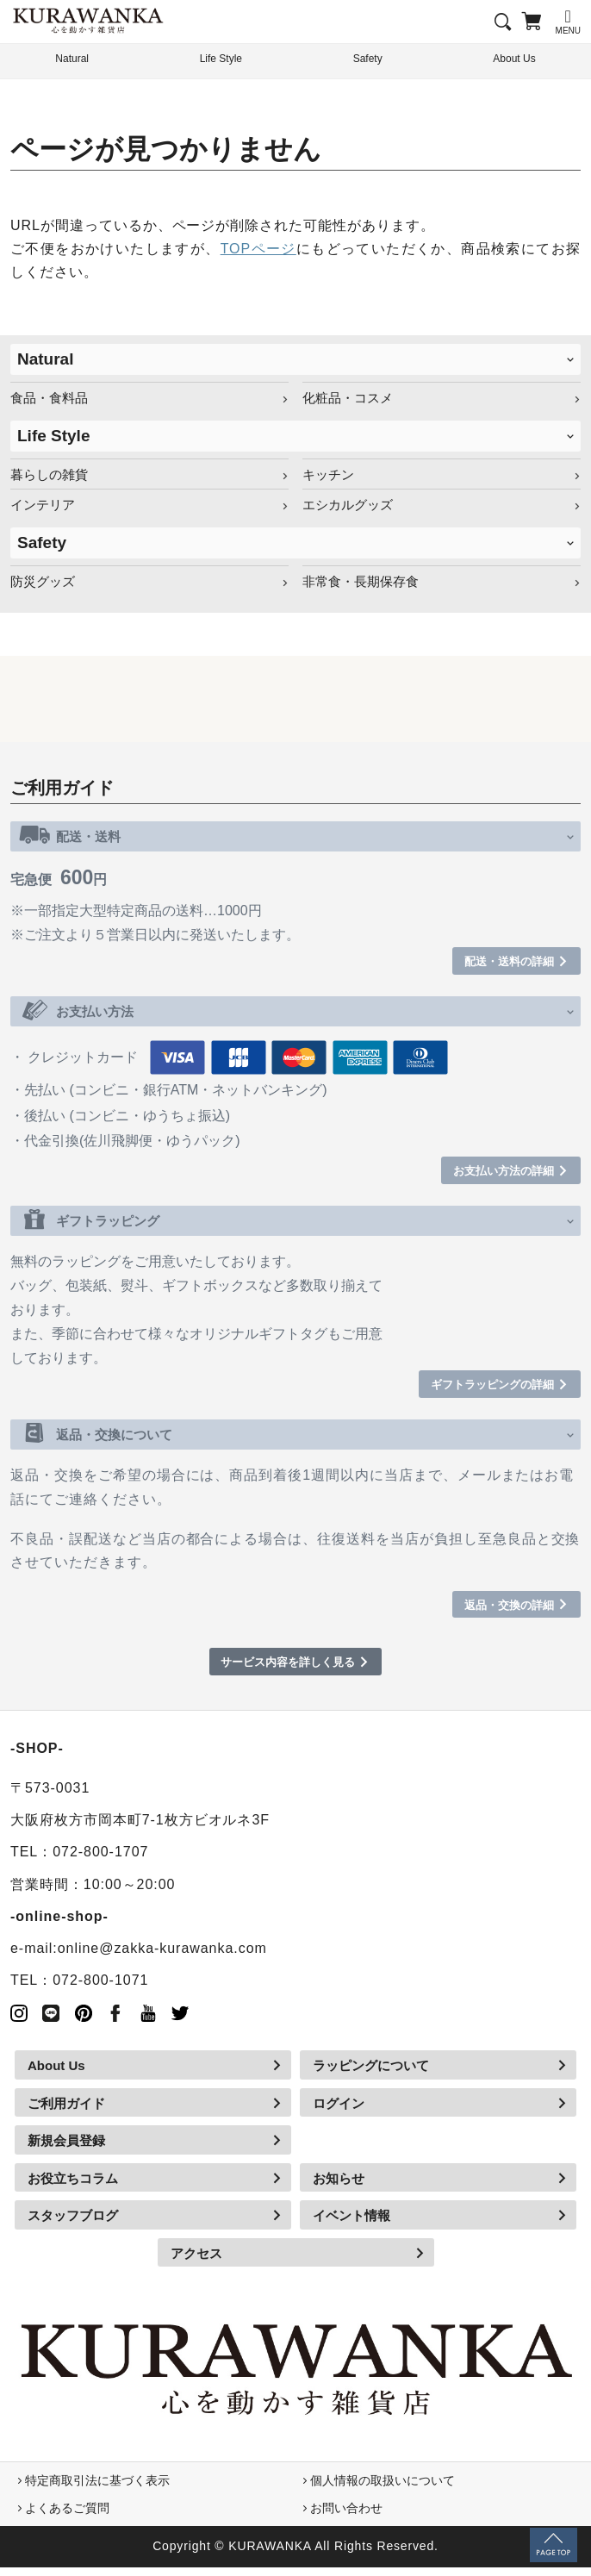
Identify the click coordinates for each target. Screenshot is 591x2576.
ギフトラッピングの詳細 (479, 1389)
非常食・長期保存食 (360, 581)
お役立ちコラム (73, 2187)
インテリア (42, 504)
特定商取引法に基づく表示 (97, 2489)
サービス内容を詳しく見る (286, 1669)
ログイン (338, 2112)
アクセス (196, 2262)
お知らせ (338, 2187)
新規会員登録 (66, 2149)
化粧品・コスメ (347, 397)
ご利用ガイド (66, 2112)
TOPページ (258, 248)
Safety (367, 60)
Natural (45, 359)
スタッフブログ (73, 2224)
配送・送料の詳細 (499, 962)
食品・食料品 (49, 397)
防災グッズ (42, 581)
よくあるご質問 (67, 2516)
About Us (56, 2074)
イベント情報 (351, 2224)
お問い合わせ (346, 2516)
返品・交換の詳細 (499, 1611)
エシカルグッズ (347, 504)
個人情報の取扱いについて (382, 2489)
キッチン (328, 474)
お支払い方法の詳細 (492, 1173)
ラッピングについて (371, 2074)
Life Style (221, 60)
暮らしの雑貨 (49, 474)
